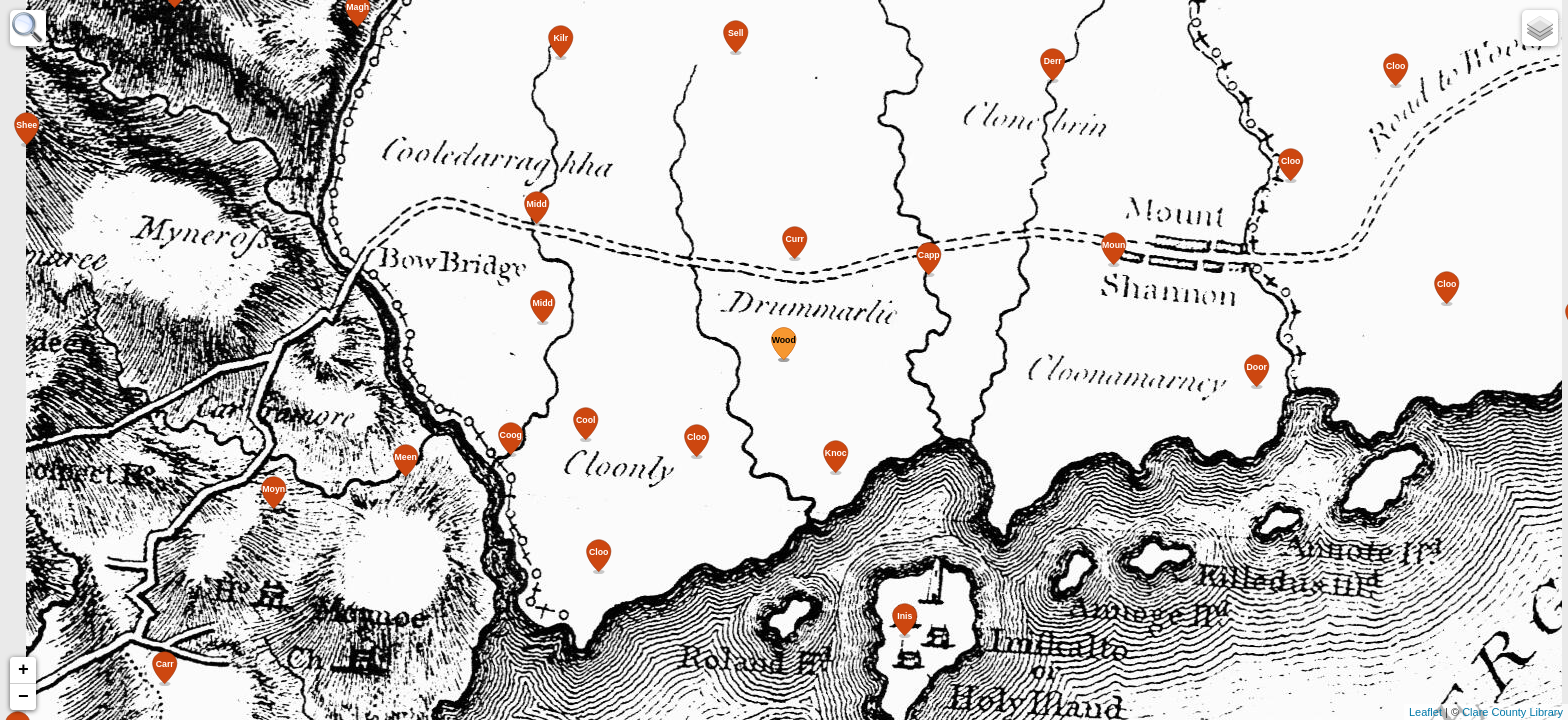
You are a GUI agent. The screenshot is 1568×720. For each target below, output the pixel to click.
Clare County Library (1512, 712)
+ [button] (23, 670)
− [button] (23, 697)
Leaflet (1425, 712)
